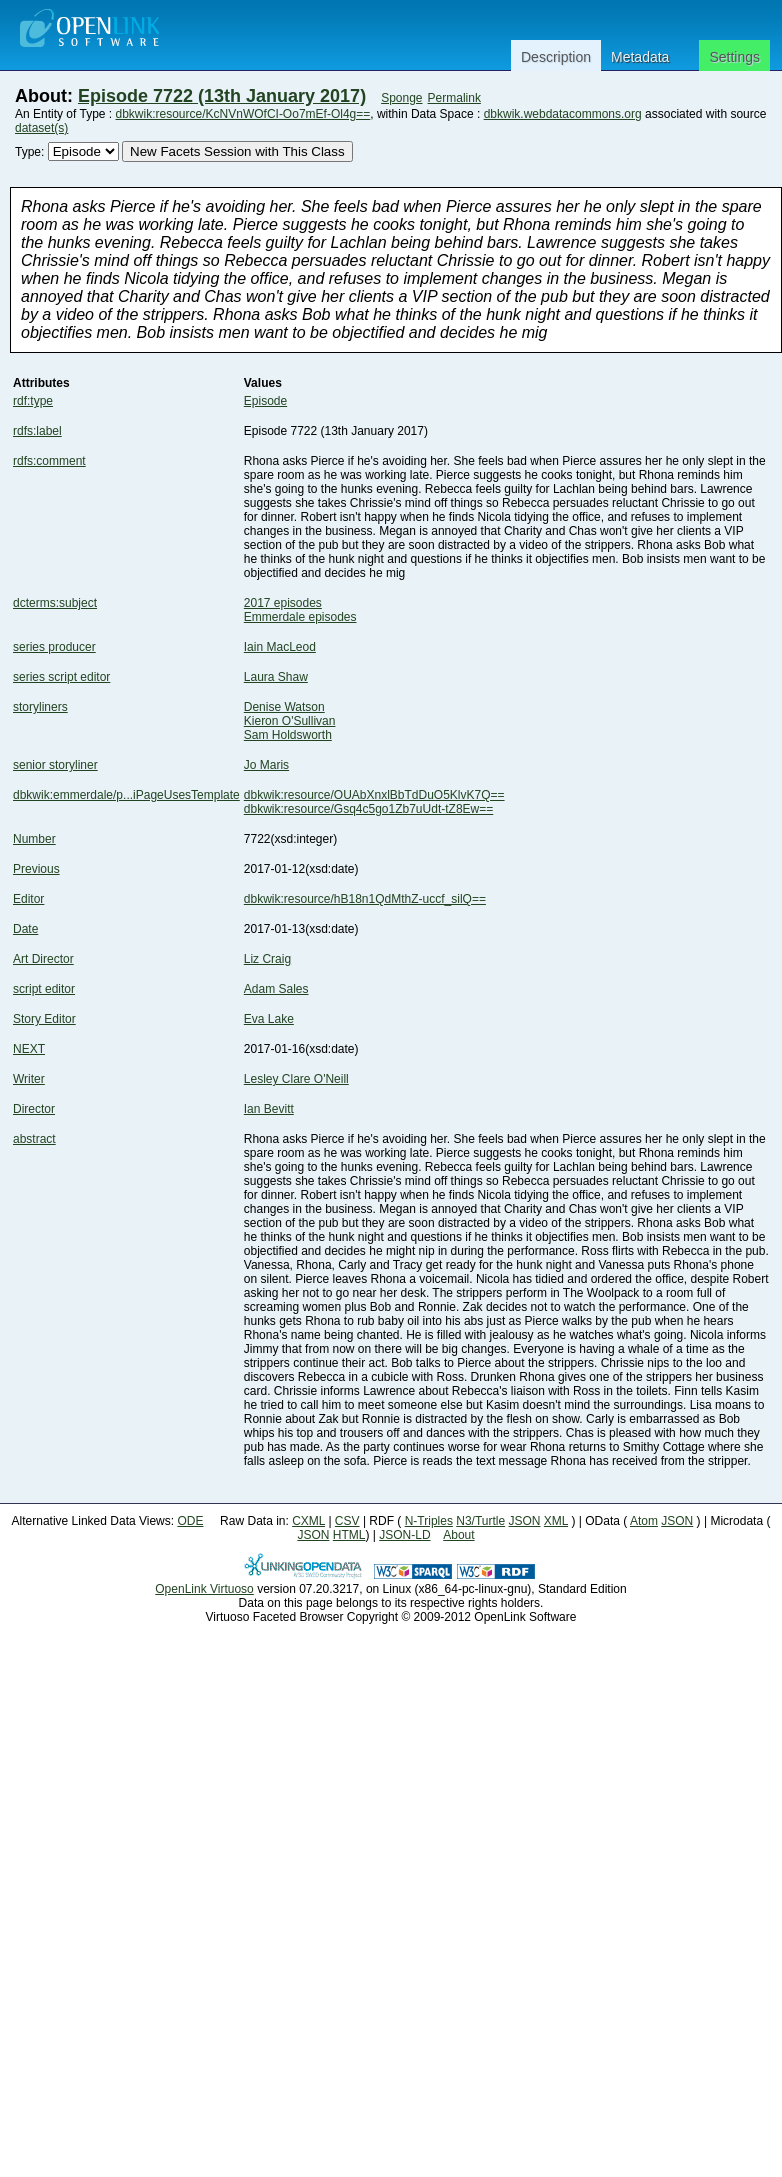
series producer (54, 647)
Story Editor (44, 1019)
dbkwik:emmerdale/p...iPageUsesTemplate (126, 795)
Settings (734, 57)
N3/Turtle (480, 1521)
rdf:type (33, 401)
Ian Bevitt (269, 1109)
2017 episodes (283, 603)
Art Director (43, 959)
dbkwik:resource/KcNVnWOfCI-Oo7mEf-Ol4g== (243, 114)
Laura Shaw (276, 677)
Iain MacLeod (280, 647)
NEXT (29, 1049)
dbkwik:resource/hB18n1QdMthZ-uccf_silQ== (365, 899)
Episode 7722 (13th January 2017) (222, 96)
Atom (644, 1521)
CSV (347, 1521)
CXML (308, 1521)
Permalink (454, 98)
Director (34, 1109)
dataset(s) (41, 128)
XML (556, 1521)
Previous (36, 869)
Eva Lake (269, 1019)
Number (34, 839)
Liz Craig (267, 959)
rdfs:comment (49, 461)
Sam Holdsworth (288, 735)
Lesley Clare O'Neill (296, 1079)
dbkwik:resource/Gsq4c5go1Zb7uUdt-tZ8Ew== (368, 809)
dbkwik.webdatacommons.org (563, 114)
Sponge (401, 98)
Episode (265, 401)
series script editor (61, 677)
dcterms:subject (55, 603)
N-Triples (429, 1521)
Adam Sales (276, 989)
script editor (44, 989)
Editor (28, 899)
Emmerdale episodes (300, 617)
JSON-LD (404, 1535)
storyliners (40, 707)
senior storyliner (55, 765)
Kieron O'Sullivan (290, 721)
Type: (29, 152)
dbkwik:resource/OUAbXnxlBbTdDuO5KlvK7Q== (374, 795)
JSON (525, 1521)
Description (556, 57)
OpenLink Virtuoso (204, 1589)
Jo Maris (266, 765)
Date (25, 929)
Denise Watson (284, 707)
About (458, 1535)
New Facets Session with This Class (237, 151)
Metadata (640, 57)
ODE (190, 1521)
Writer (29, 1079)
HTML (349, 1535)
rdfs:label (37, 431)
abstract (34, 1139)
